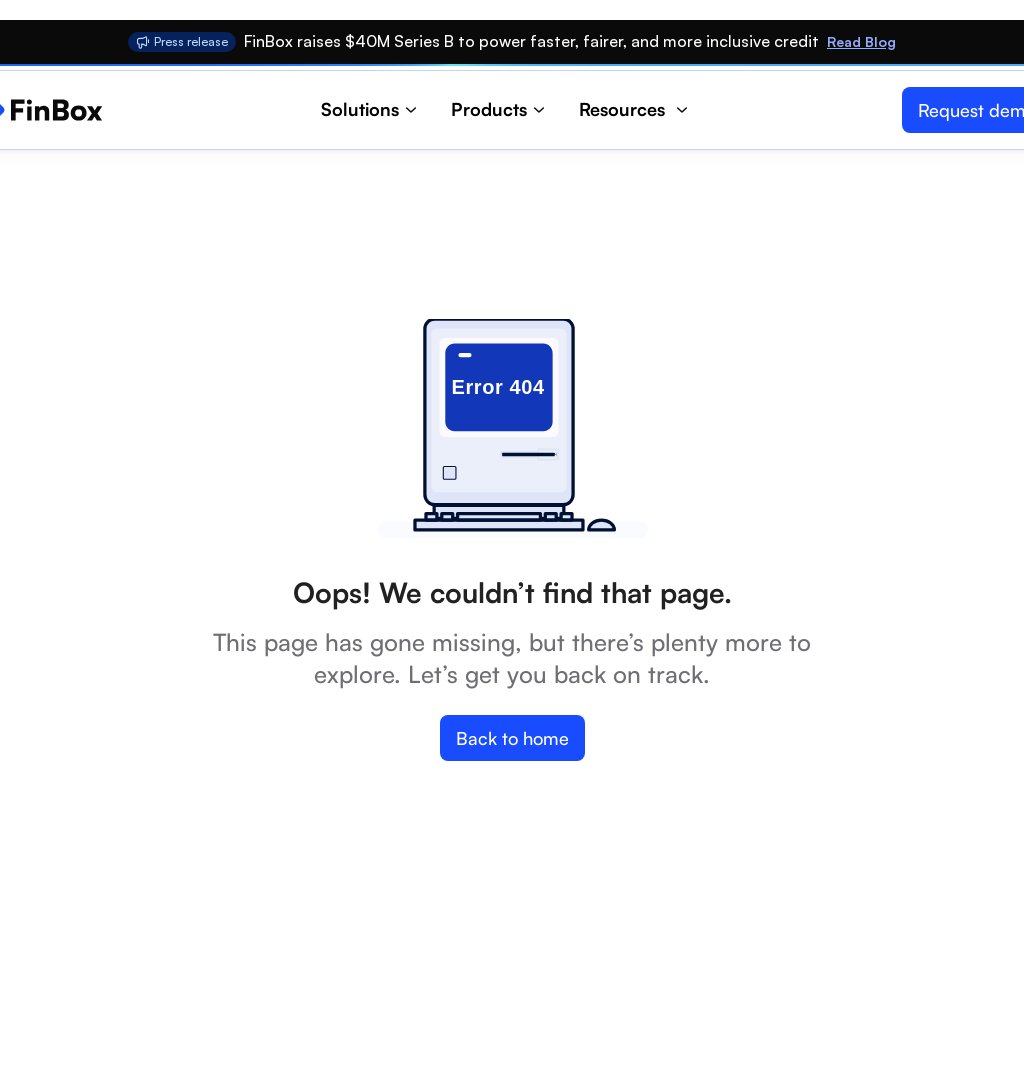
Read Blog (861, 41)
